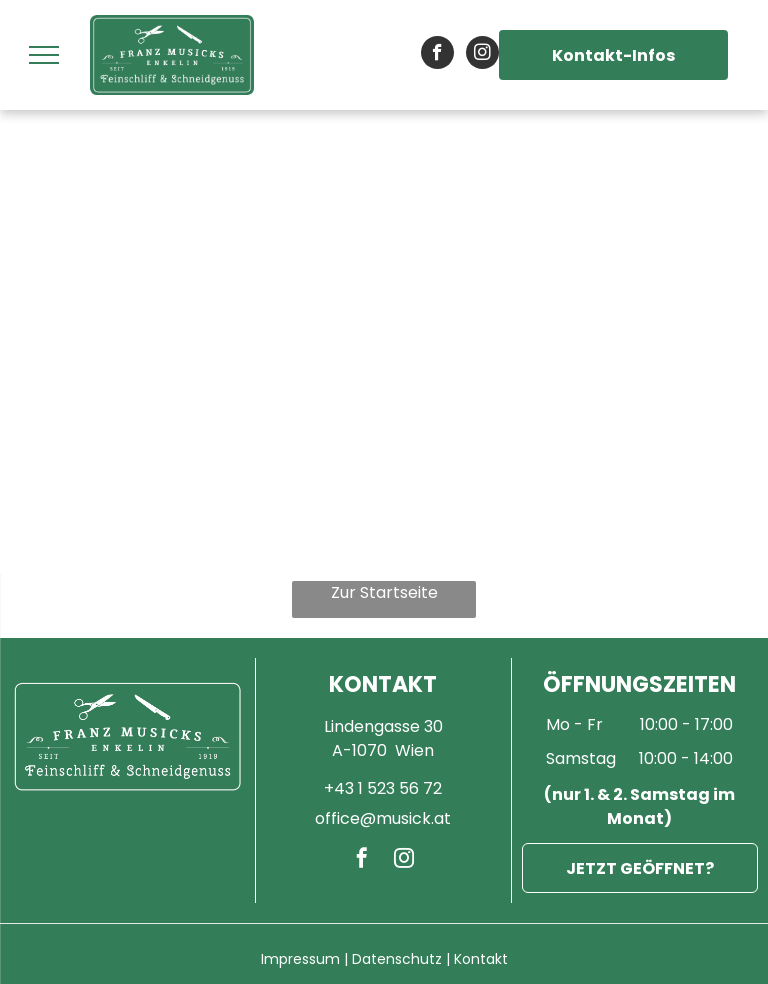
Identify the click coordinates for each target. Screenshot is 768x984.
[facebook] (437, 55)
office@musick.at (383, 818)
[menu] (44, 55)
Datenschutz (397, 959)
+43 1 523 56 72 (383, 788)
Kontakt (481, 959)
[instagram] (482, 55)
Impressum (300, 959)
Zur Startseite (384, 592)
